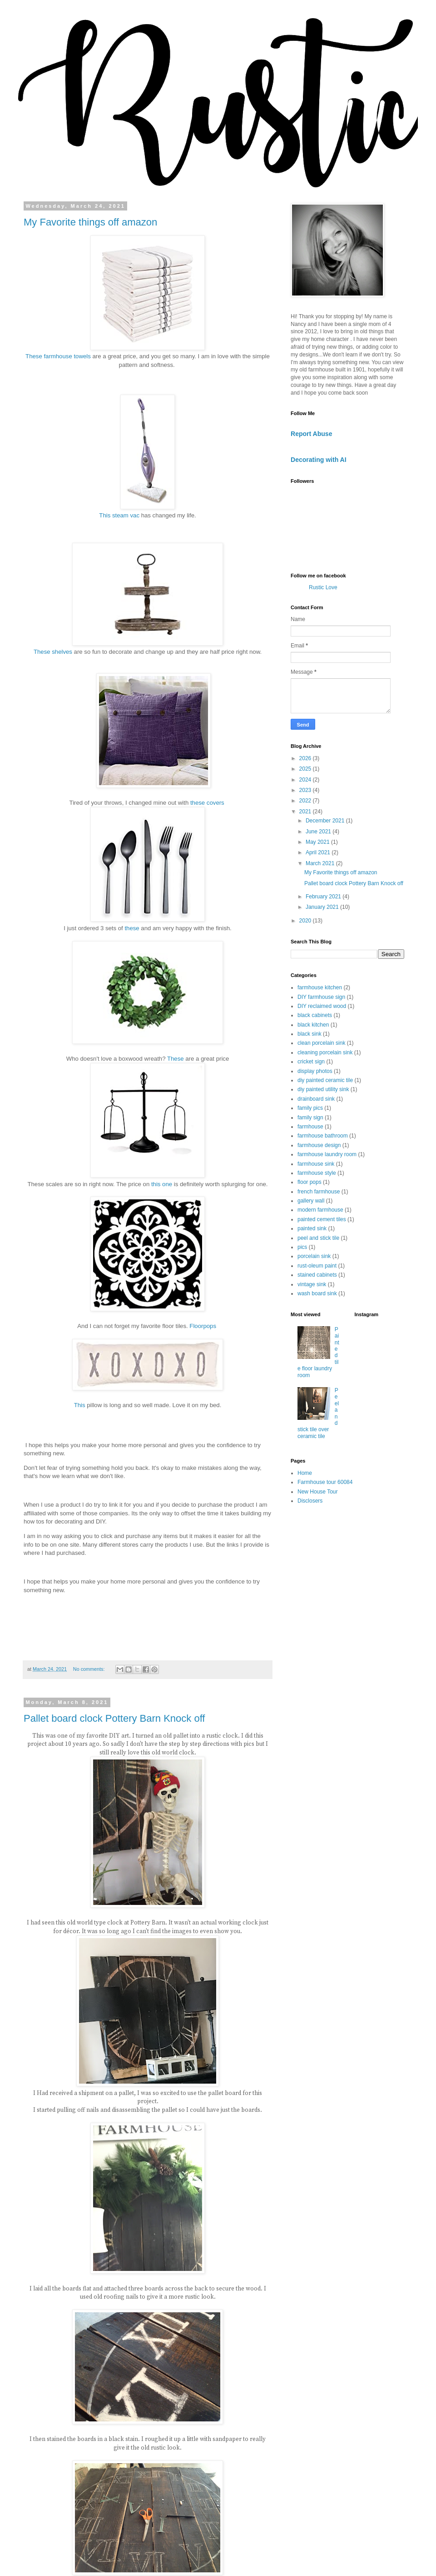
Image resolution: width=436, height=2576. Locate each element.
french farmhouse (318, 1191)
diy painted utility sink (323, 1089)
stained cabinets (317, 1275)
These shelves (53, 651)
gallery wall (310, 1201)
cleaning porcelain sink (324, 1052)
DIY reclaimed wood (321, 1006)
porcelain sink (314, 1256)
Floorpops (203, 1326)
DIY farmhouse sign (321, 997)
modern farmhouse (320, 1210)
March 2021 (321, 863)
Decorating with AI (319, 459)
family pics (310, 1108)
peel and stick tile (318, 1238)
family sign (310, 1117)
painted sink (312, 1228)
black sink (309, 1034)
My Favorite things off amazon (90, 222)
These (176, 1058)
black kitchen (313, 1025)
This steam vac (119, 515)
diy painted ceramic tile (325, 1080)
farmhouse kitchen (319, 987)
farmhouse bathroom (322, 1136)
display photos (314, 1071)
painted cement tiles (321, 1219)
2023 (306, 790)
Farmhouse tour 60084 (324, 1482)
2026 (306, 758)
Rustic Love (323, 587)
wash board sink (317, 1293)
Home (304, 1473)
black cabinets (314, 1015)
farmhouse (310, 1126)
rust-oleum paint (317, 1266)
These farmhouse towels (58, 356)
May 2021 (318, 842)
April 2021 (319, 852)
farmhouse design (319, 1145)
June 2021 (319, 831)
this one (161, 1184)
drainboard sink (316, 1099)
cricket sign (311, 1061)
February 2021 (324, 896)
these (132, 928)
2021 (306, 811)
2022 (306, 800)
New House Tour (317, 1491)
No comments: (89, 1669)
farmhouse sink (315, 1164)
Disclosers (309, 1501)
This (79, 1405)
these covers (208, 802)
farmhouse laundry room (327, 1154)
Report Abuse (311, 433)
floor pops (309, 1182)
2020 (306, 920)
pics (302, 1247)
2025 (306, 769)
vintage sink (311, 1284)
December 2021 (326, 820)
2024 (306, 780)
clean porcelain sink (321, 1043)
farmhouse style (316, 1173)
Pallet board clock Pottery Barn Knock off (114, 1718)
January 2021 (323, 907)
